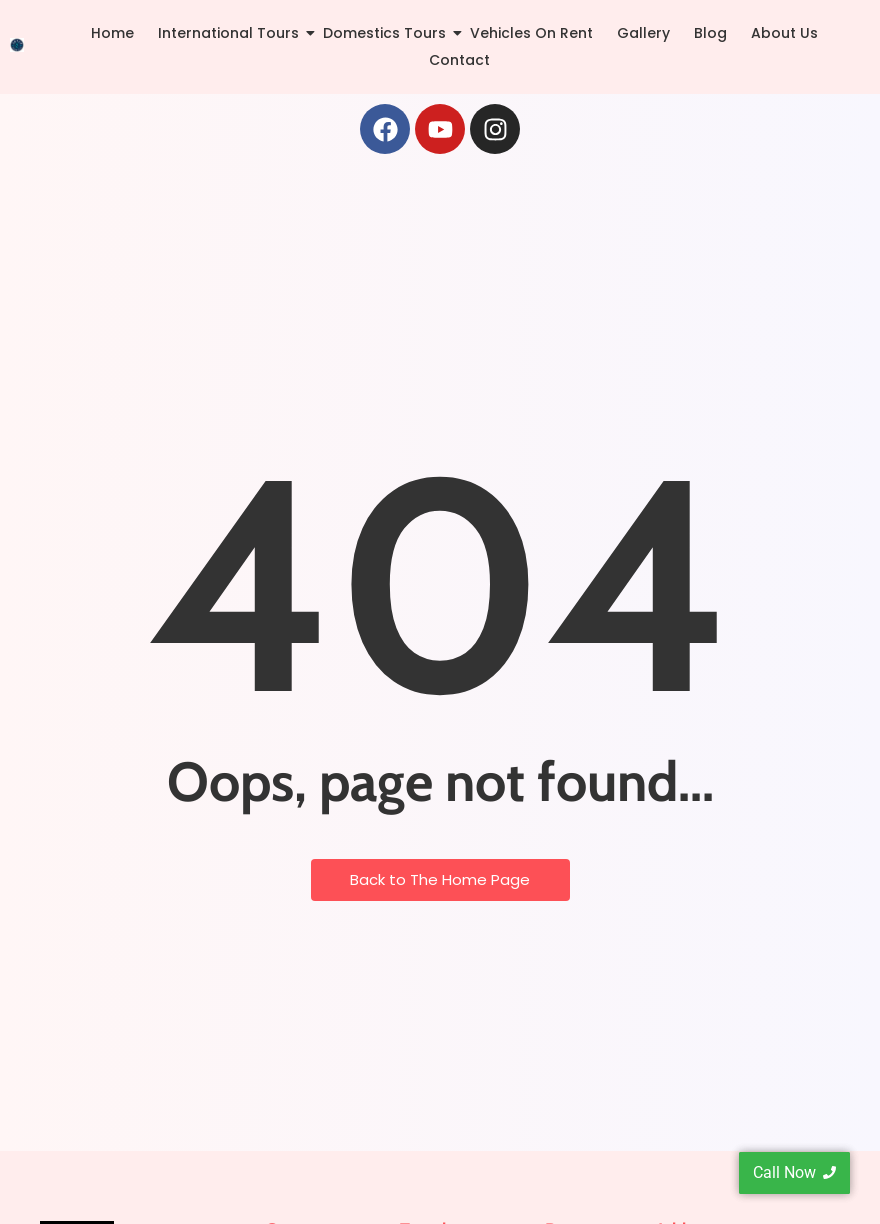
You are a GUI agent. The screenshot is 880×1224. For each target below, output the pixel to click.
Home (112, 33)
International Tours (232, 33)
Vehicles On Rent (531, 33)
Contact (459, 60)
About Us (784, 33)
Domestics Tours (388, 33)
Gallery (643, 33)
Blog (710, 33)
